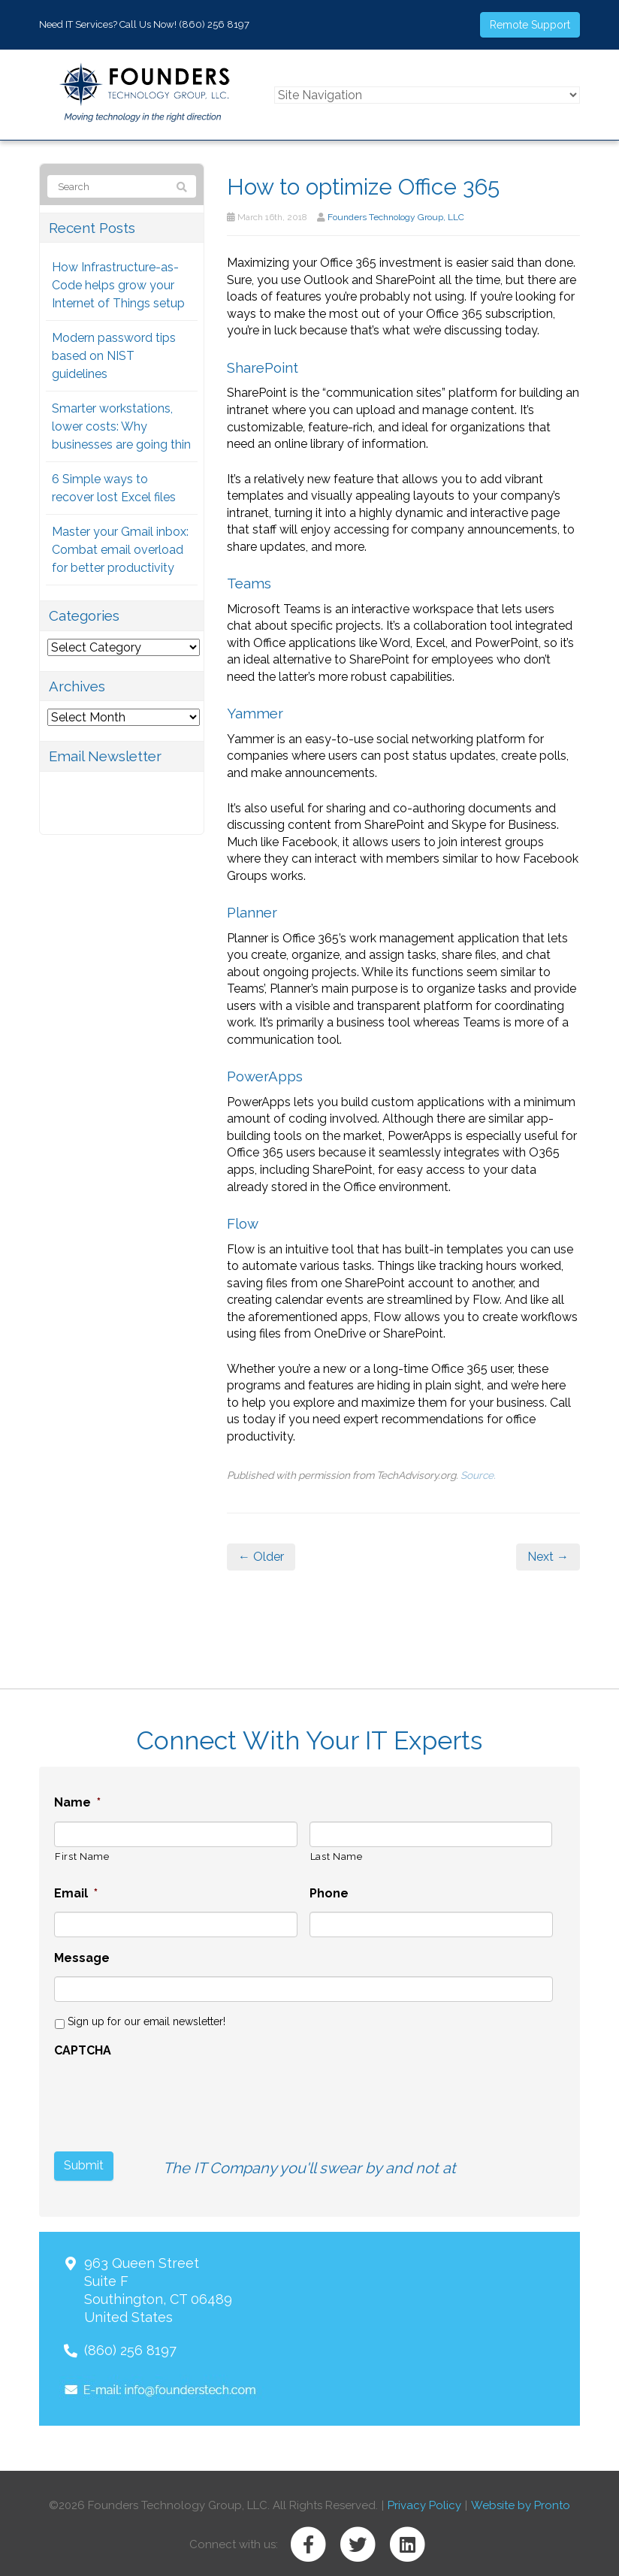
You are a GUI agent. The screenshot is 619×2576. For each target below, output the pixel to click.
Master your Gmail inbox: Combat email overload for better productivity (120, 550)
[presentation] (139, 2091)
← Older (261, 1557)
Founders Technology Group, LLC (396, 217)
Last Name (336, 1856)
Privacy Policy (424, 2502)
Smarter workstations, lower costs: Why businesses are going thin (121, 426)
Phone (329, 1893)
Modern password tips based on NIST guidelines (114, 356)
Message (82, 1958)
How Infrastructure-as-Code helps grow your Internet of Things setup (118, 285)
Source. (478, 1475)
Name (77, 1802)
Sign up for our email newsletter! (146, 2021)
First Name (82, 1856)
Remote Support (530, 25)
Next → (548, 1557)
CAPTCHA (82, 2050)
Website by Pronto (520, 2502)
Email (76, 1893)
